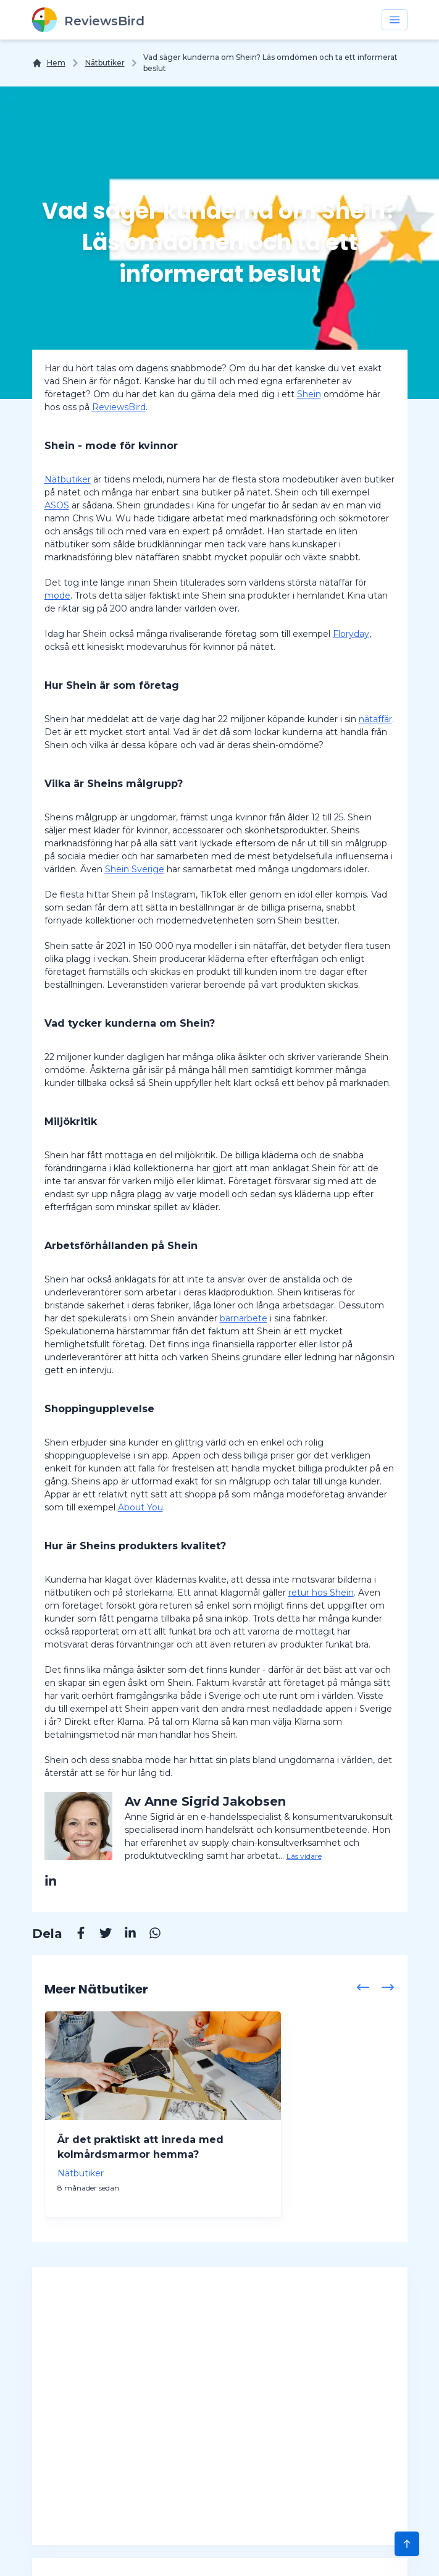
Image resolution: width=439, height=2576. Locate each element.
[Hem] (48, 63)
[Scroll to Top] (407, 2544)
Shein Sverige (134, 869)
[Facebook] (74, 1935)
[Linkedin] (124, 1935)
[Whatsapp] (148, 1935)
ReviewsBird (119, 407)
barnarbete (243, 1318)
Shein (309, 394)
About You (140, 1507)
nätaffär (375, 719)
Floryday (351, 633)
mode (57, 595)
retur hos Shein (321, 1592)
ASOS (56, 505)
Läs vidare (304, 1856)
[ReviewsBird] (88, 19)
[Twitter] (99, 1935)
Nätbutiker (105, 62)
